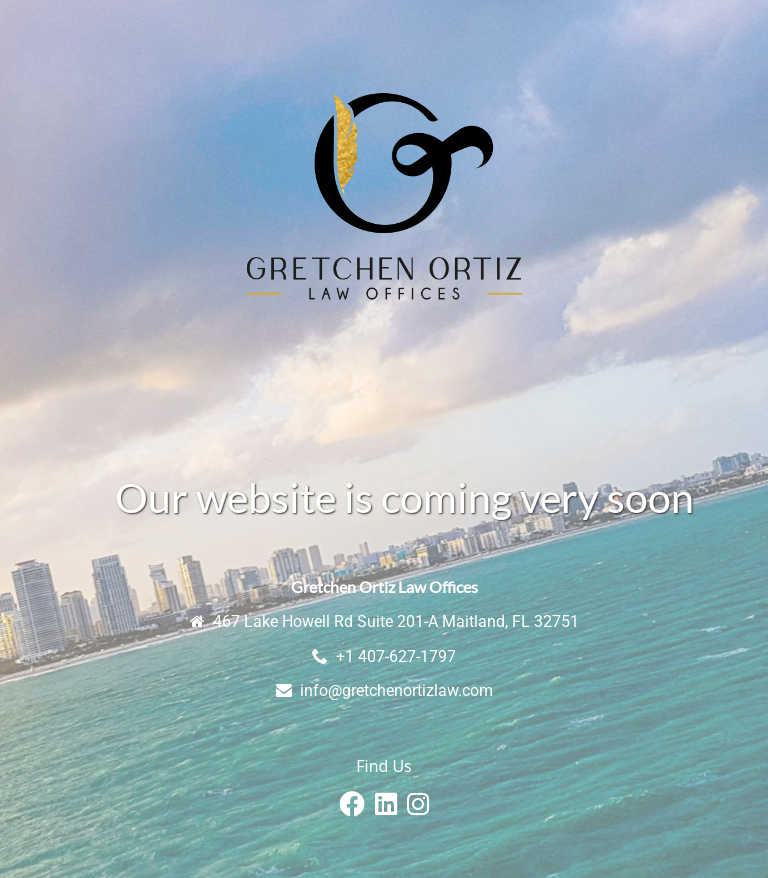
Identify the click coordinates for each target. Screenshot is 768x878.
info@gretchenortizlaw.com (396, 690)
